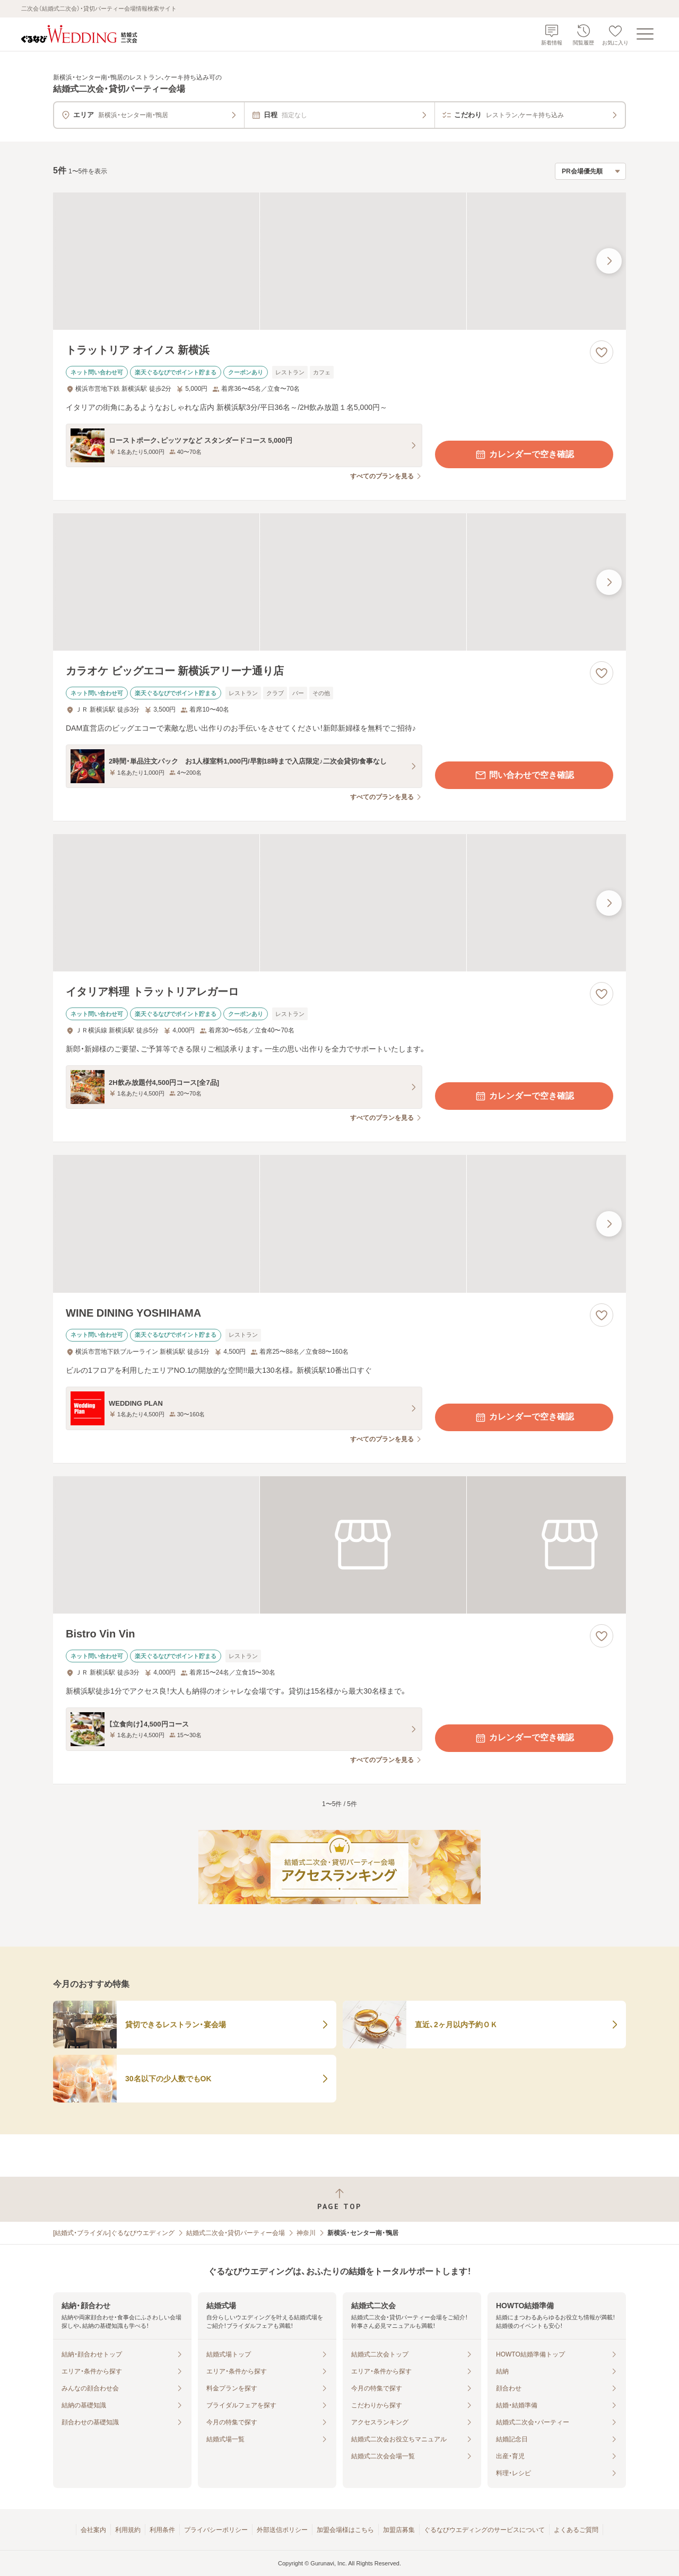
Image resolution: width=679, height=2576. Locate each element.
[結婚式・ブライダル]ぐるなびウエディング (114, 2233)
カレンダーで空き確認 (524, 454)
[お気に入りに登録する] (601, 352)
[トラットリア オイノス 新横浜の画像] (339, 261)
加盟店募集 (399, 2530)
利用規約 (128, 2530)
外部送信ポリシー (282, 2530)
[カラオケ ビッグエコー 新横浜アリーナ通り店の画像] (339, 582)
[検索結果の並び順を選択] (590, 171)
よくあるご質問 (576, 2530)
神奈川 (306, 2233)
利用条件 (162, 2530)
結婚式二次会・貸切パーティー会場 (235, 2233)
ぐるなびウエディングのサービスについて (484, 2530)
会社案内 (93, 2530)
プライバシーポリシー (216, 2530)
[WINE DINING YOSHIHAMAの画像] (339, 1223)
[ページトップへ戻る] (339, 2199)
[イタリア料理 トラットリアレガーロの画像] (339, 902)
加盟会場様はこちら (345, 2530)
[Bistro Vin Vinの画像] (339, 1545)
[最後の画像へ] (609, 261)
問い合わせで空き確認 (524, 775)
